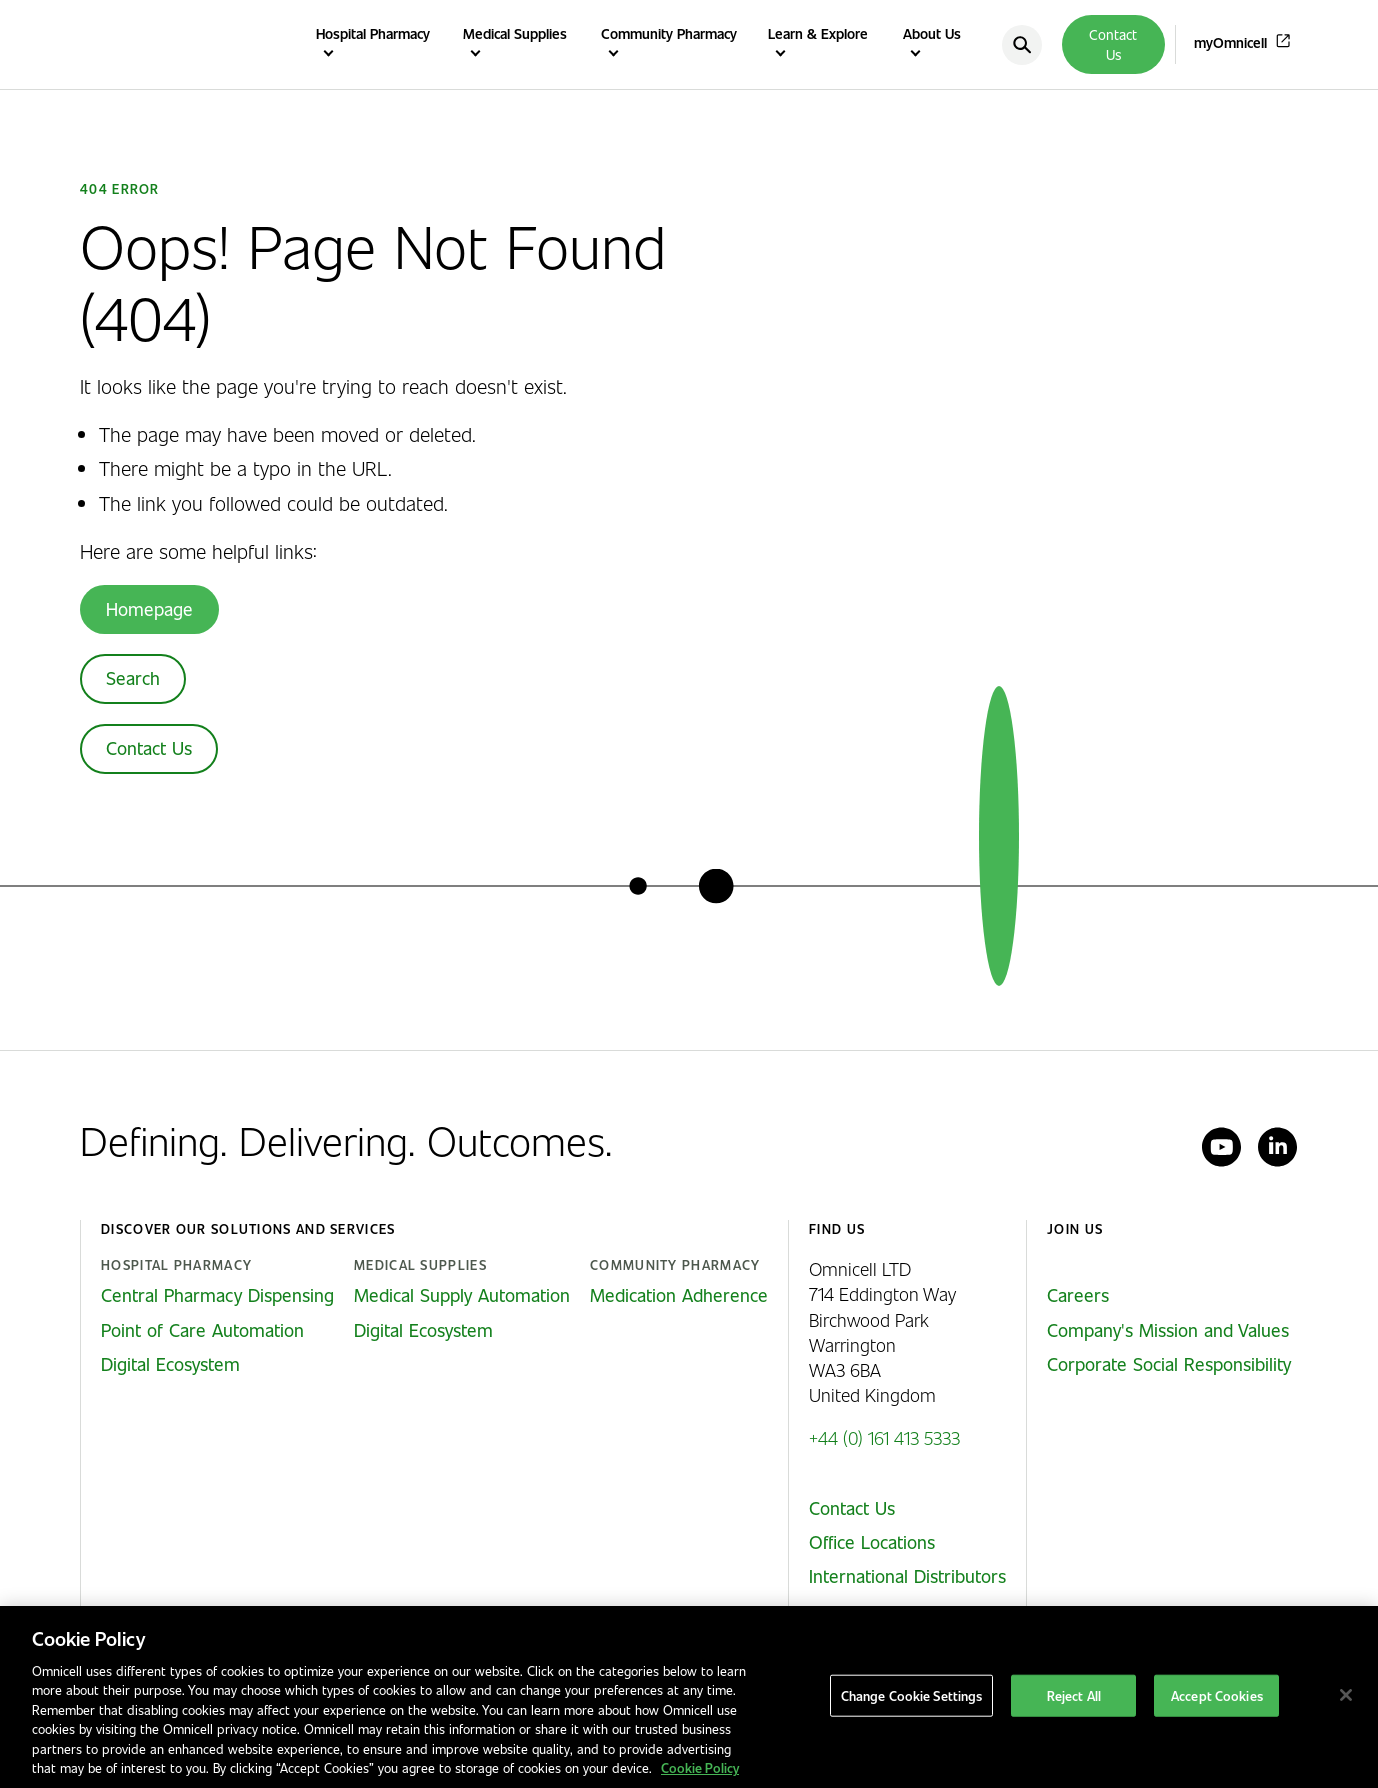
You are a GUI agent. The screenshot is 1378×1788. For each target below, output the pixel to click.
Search (133, 678)
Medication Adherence (679, 1295)
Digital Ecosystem (170, 1364)
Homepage (149, 609)
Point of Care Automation (202, 1330)
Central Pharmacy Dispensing (217, 1295)
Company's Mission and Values (1168, 1330)
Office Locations (872, 1542)
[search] (1022, 45)
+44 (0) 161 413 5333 (884, 1437)
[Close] (1346, 1695)
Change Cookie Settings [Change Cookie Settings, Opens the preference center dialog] (912, 1695)
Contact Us (1113, 44)
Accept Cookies (1217, 1695)
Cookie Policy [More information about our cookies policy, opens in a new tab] (700, 1767)
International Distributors (907, 1576)
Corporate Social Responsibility (1169, 1364)
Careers (1078, 1295)
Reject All (1074, 1695)
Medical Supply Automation (462, 1295)
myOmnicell (1230, 42)
